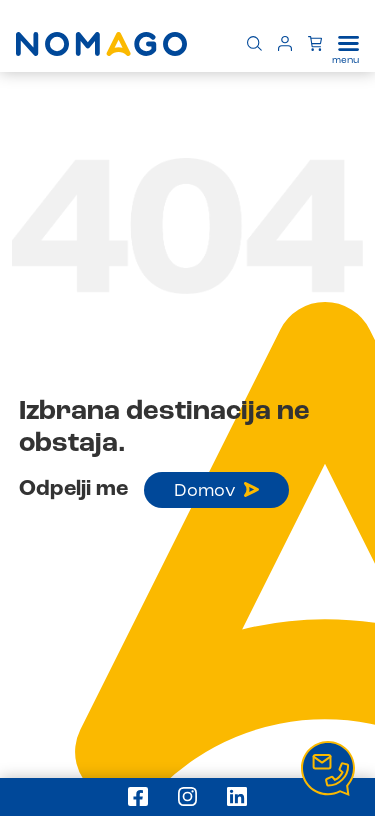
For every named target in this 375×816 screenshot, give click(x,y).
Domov (216, 491)
